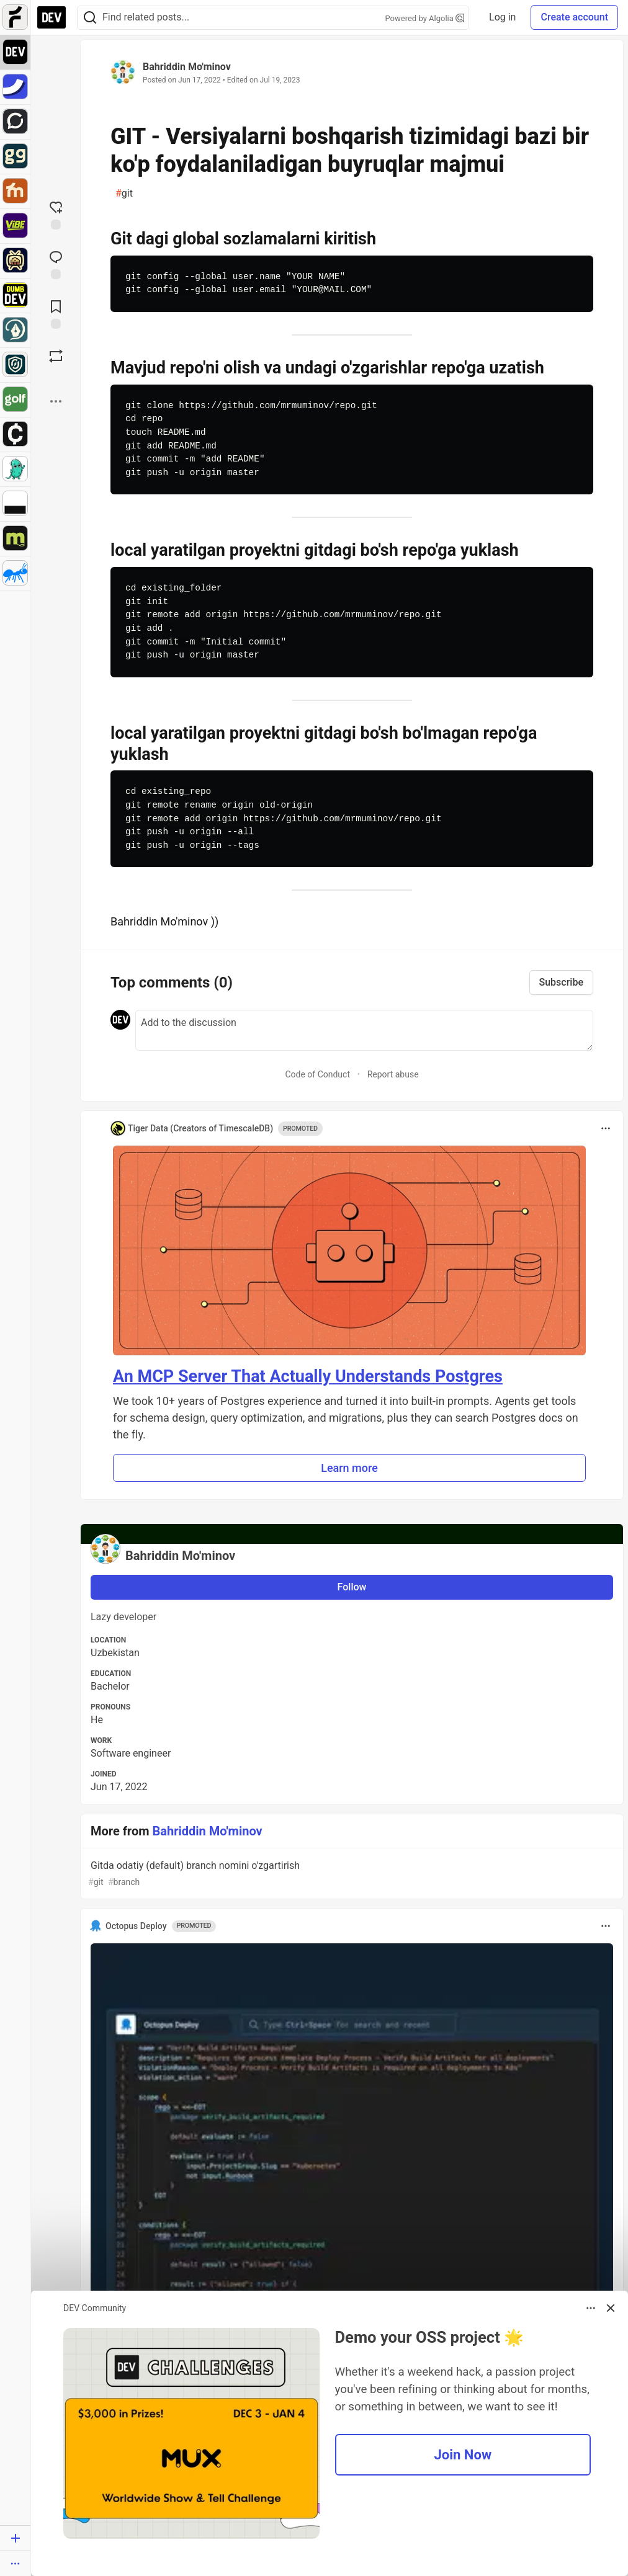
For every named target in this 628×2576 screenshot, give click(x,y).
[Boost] (56, 356)
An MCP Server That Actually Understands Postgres (308, 1376)
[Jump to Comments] (56, 263)
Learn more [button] (349, 1467)
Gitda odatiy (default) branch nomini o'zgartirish (350, 1874)
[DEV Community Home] (51, 17)
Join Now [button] (462, 2454)
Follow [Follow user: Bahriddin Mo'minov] (352, 1587)
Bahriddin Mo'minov (187, 67)
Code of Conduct (317, 1074)
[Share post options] (55, 401)
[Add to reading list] (56, 313)
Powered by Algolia (425, 18)
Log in (502, 17)
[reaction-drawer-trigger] (56, 214)
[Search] (90, 17)
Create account (574, 17)
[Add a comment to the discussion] (364, 1030)
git (124, 193)
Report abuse (393, 1074)
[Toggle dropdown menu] (606, 1128)
